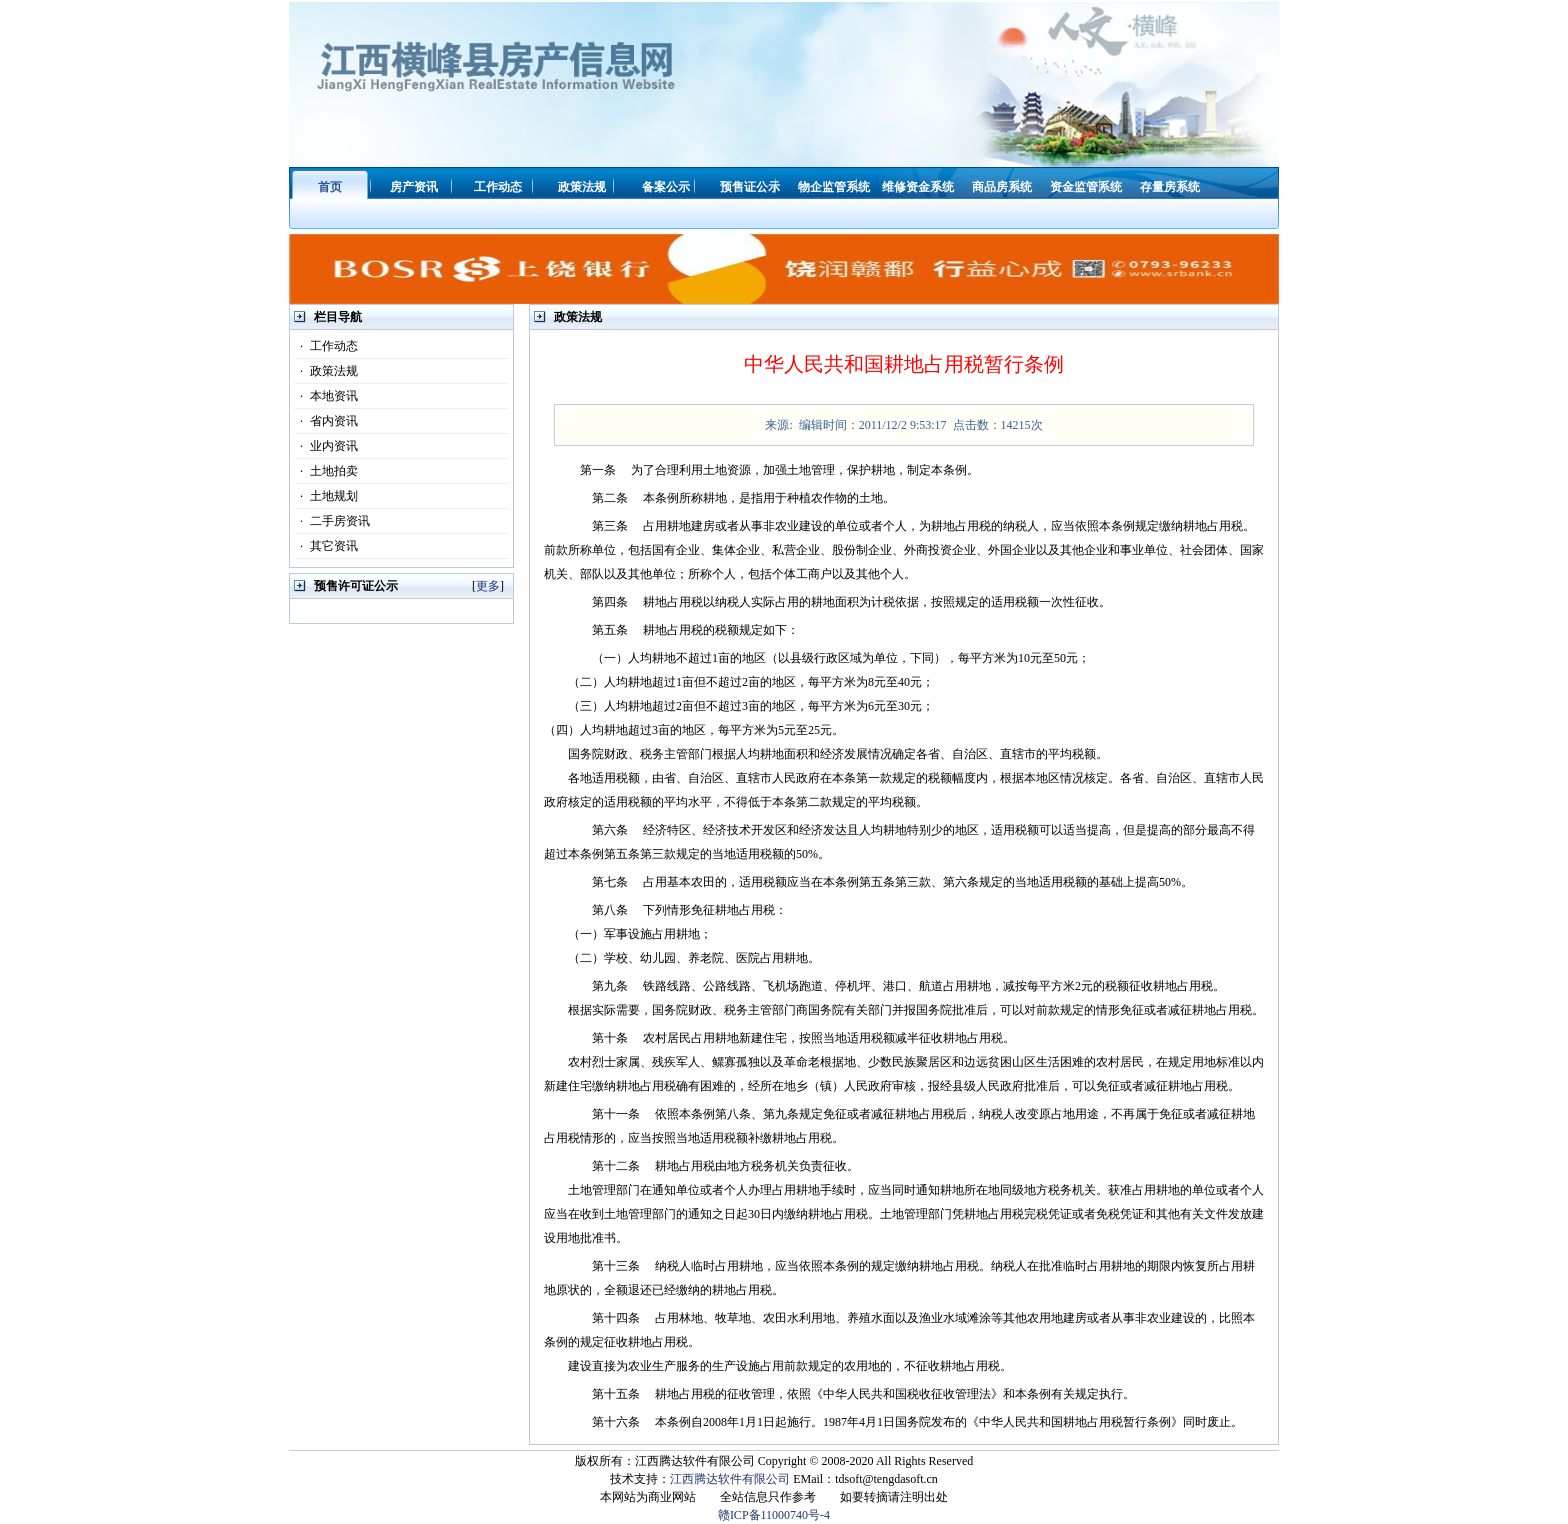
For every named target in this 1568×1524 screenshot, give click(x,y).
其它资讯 (326, 546)
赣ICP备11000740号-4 (774, 1515)
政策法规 (326, 371)
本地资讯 (326, 396)
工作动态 (326, 346)
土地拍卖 (326, 471)
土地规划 (326, 496)
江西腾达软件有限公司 (730, 1479)
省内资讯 (326, 421)
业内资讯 (326, 446)
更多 (488, 586)
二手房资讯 (332, 521)
